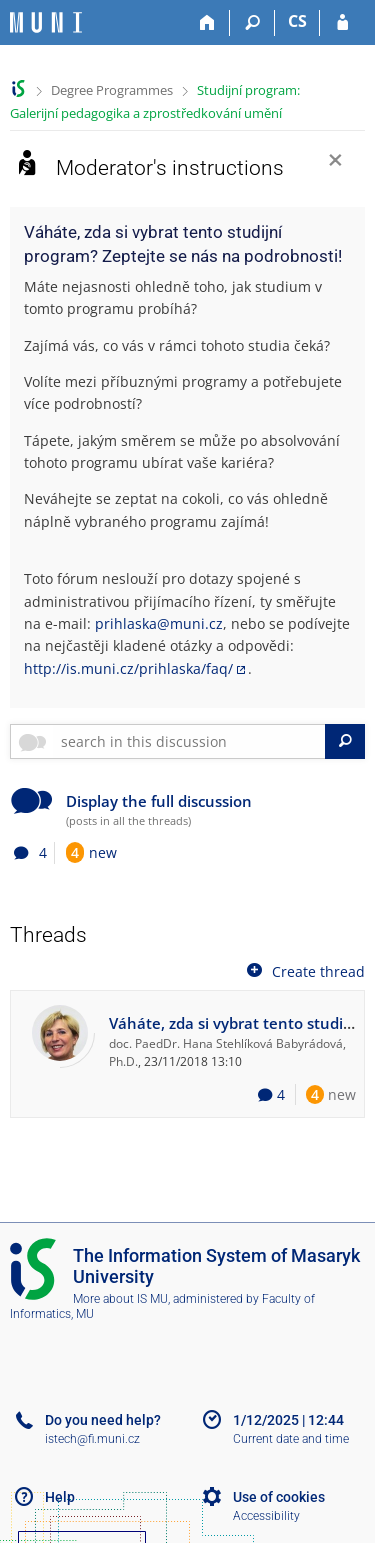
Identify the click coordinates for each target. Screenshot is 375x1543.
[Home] (207, 23)
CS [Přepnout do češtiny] (297, 21)
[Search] (252, 23)
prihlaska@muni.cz (159, 623)
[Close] (335, 162)
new (92, 852)
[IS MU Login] (342, 23)
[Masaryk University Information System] (46, 22)
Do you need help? (103, 1420)
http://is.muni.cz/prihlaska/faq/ (128, 668)
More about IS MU (120, 1299)
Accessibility (266, 1516)
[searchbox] (189, 741)
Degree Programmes (112, 90)
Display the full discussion (159, 801)
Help (60, 1497)
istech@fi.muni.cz (92, 1439)
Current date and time (291, 1439)
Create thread (304, 970)
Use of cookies (279, 1497)
